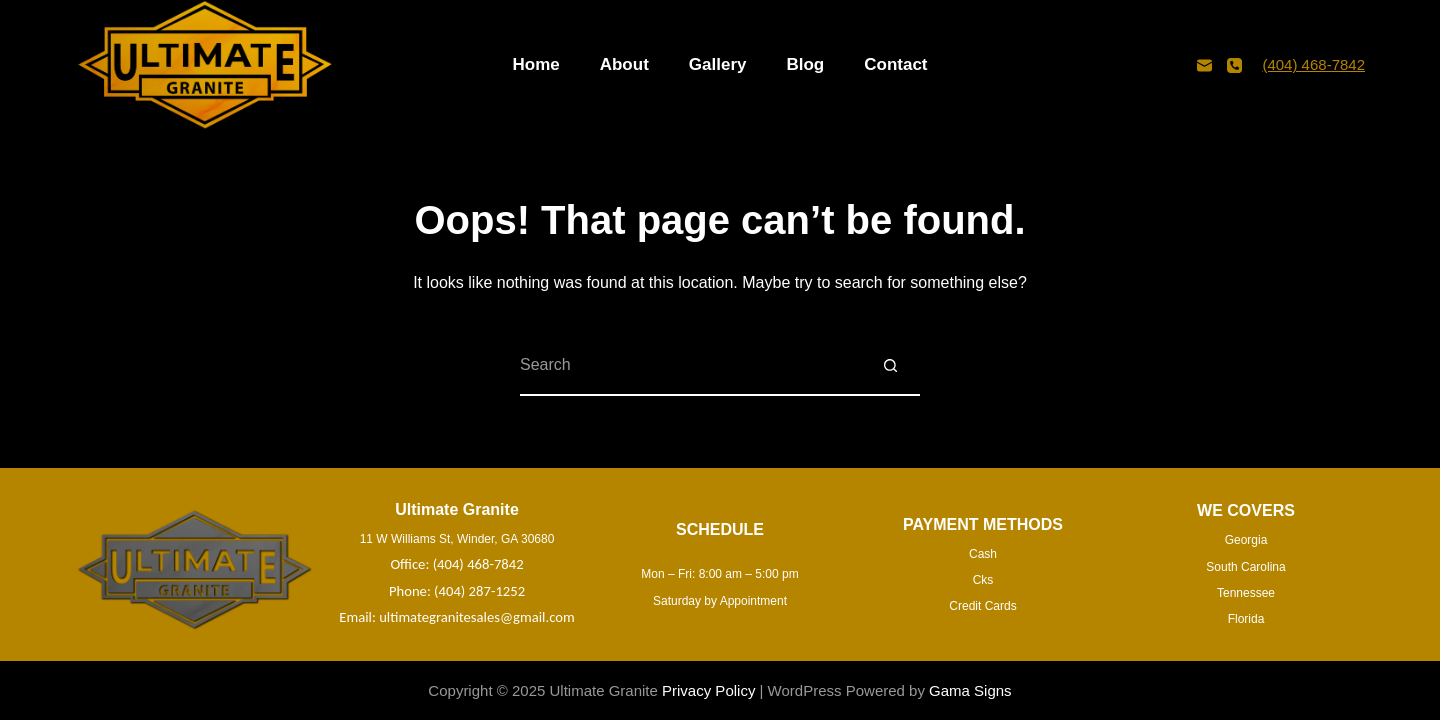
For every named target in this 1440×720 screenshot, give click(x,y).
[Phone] (1234, 65)
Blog (805, 64)
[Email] (1204, 65)
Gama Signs (970, 690)
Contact (895, 64)
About (624, 64)
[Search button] (890, 366)
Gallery (718, 64)
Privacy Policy (708, 690)
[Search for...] (690, 366)
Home (535, 64)
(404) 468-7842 (1313, 64)
